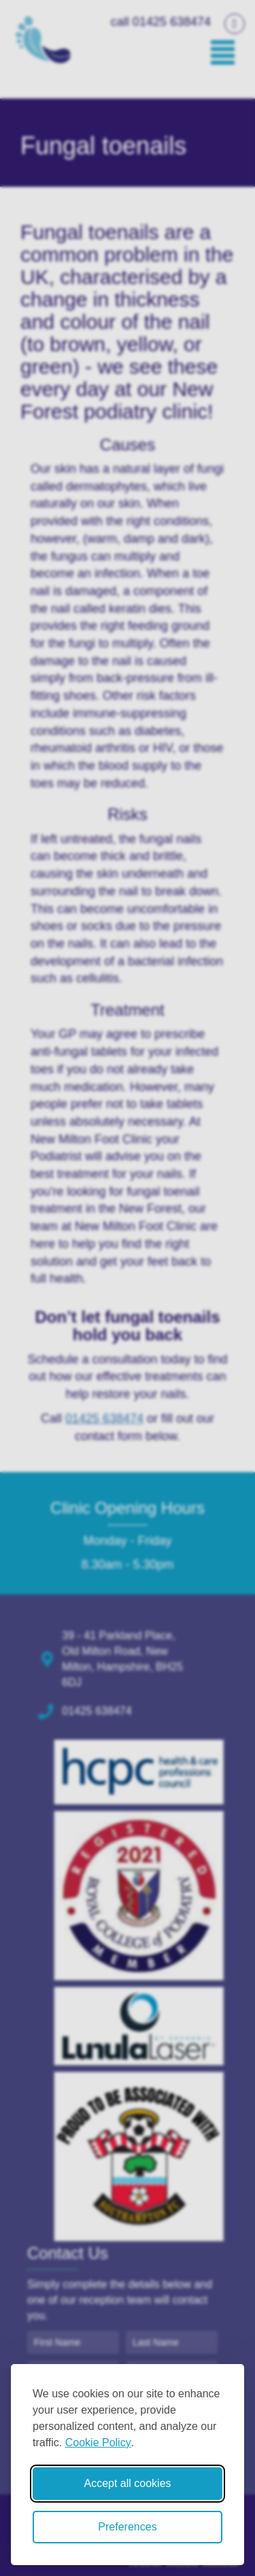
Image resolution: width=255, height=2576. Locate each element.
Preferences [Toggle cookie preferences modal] (127, 2527)
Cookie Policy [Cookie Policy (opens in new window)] (98, 2442)
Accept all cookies (127, 2483)
